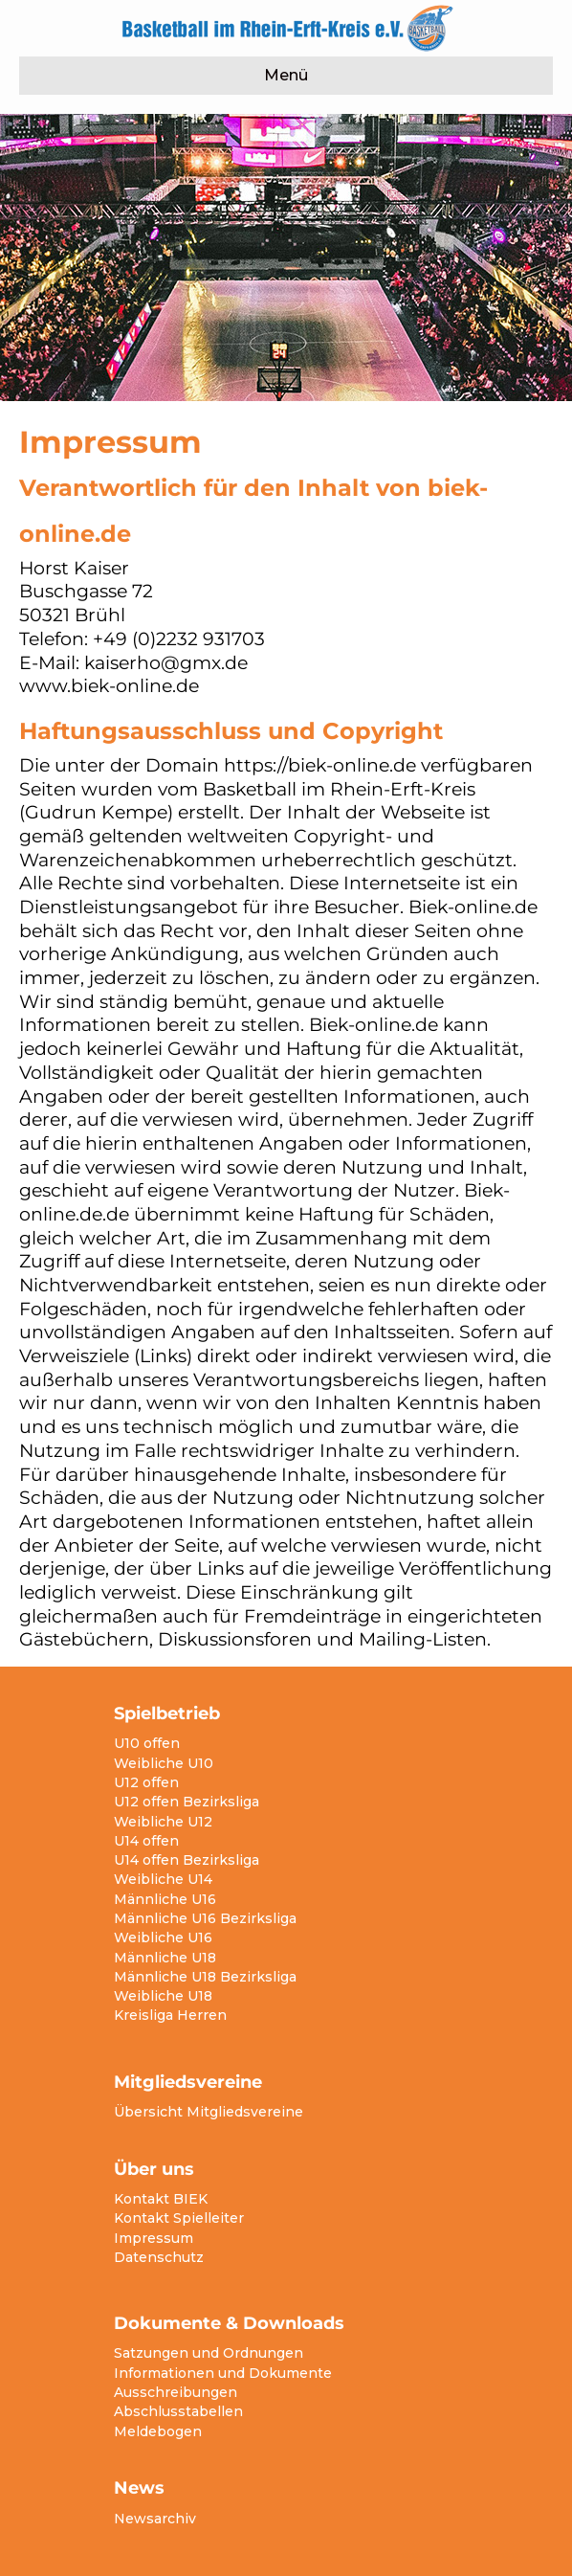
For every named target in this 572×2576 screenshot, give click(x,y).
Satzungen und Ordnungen (208, 2353)
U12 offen (146, 1782)
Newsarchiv (155, 2518)
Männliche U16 (165, 1899)
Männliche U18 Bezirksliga (205, 1976)
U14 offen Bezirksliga (186, 1860)
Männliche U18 (165, 1957)
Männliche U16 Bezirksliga (205, 1918)
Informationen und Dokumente (223, 2373)
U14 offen (146, 1840)
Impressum (153, 2238)
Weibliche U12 (163, 1821)
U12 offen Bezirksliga (186, 1801)
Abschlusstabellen (178, 2411)
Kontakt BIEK (161, 2198)
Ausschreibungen (175, 2392)
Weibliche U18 (163, 1996)
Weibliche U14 (163, 1879)
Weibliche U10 (163, 1763)
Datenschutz (159, 2257)
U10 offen (147, 1743)
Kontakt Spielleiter (179, 2218)
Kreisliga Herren (170, 2015)
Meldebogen (158, 2431)
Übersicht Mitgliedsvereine (208, 2111)
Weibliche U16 (163, 1937)
